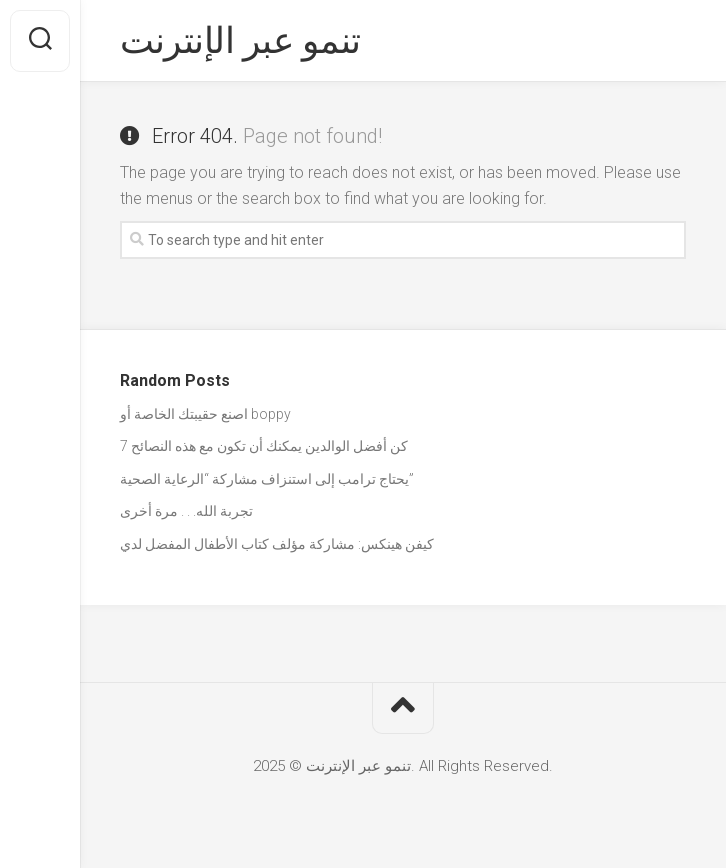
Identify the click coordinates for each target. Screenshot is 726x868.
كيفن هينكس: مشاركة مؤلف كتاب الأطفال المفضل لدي (277, 544)
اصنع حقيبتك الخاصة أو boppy (205, 414)
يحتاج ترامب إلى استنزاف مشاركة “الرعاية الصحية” (267, 479)
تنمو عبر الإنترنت (240, 41)
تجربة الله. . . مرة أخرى (186, 511)
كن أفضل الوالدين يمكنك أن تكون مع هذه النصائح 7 (264, 446)
